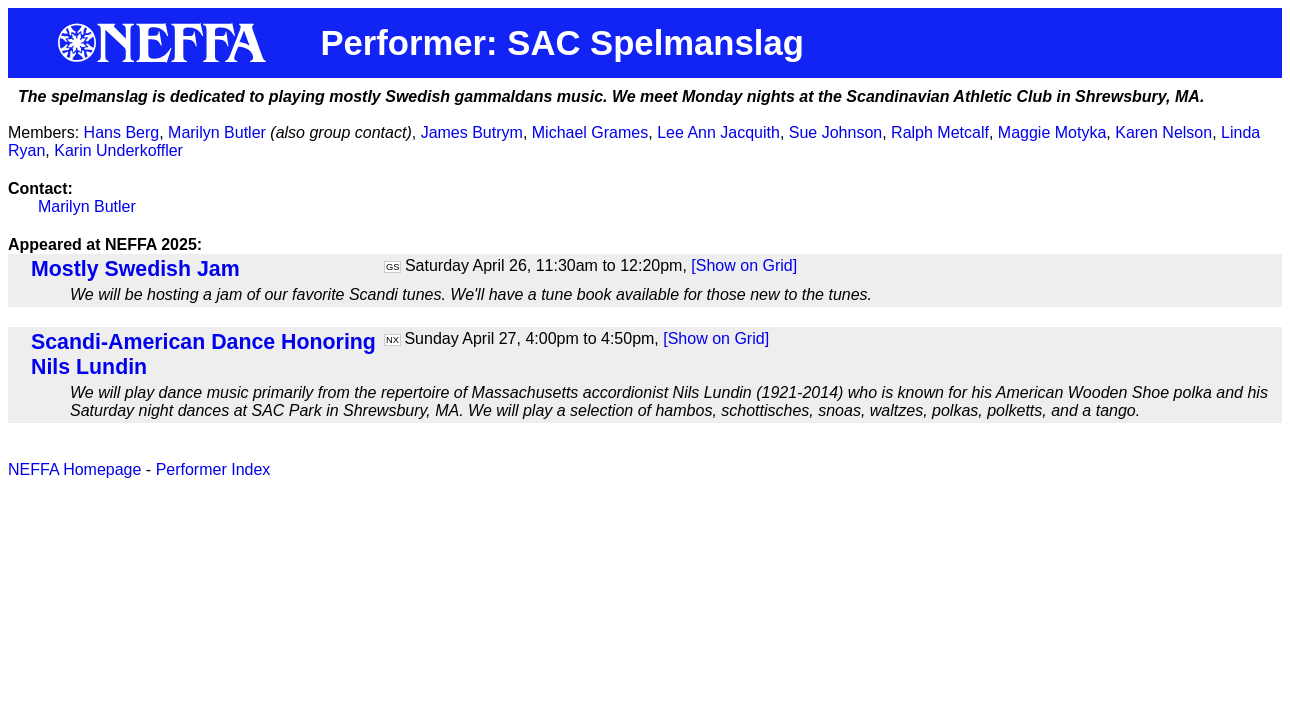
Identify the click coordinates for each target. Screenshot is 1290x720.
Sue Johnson (835, 132)
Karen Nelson (1163, 132)
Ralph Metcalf (940, 132)
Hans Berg (122, 132)
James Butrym (472, 132)
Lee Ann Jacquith (718, 132)
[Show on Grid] (744, 265)
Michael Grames (590, 132)
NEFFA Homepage (74, 469)
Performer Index (213, 469)
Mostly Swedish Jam (135, 269)
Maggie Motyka (1052, 132)
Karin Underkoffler (118, 150)
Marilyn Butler (217, 132)
